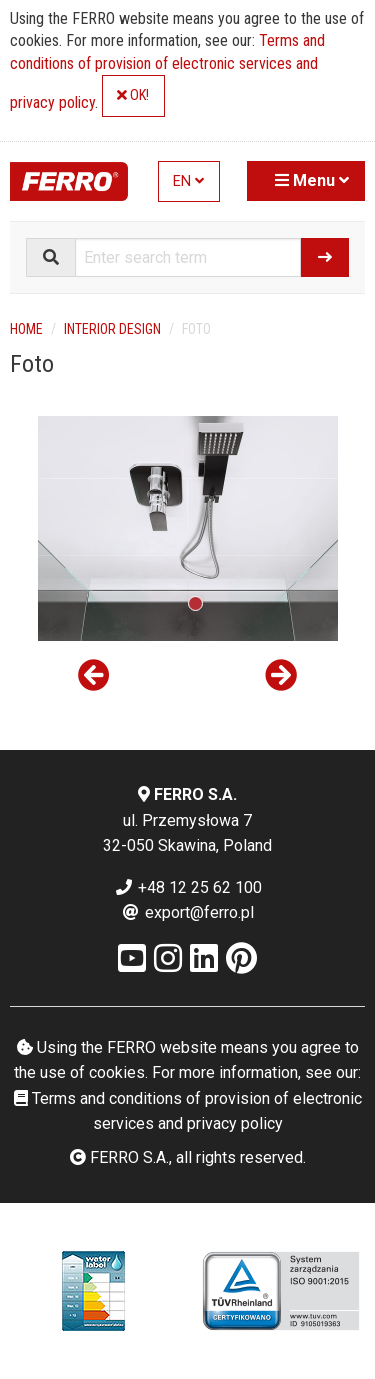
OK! (133, 95)
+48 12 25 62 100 (188, 887)
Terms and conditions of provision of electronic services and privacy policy (167, 71)
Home (26, 329)
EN (188, 181)
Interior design (112, 329)
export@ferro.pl (187, 912)
